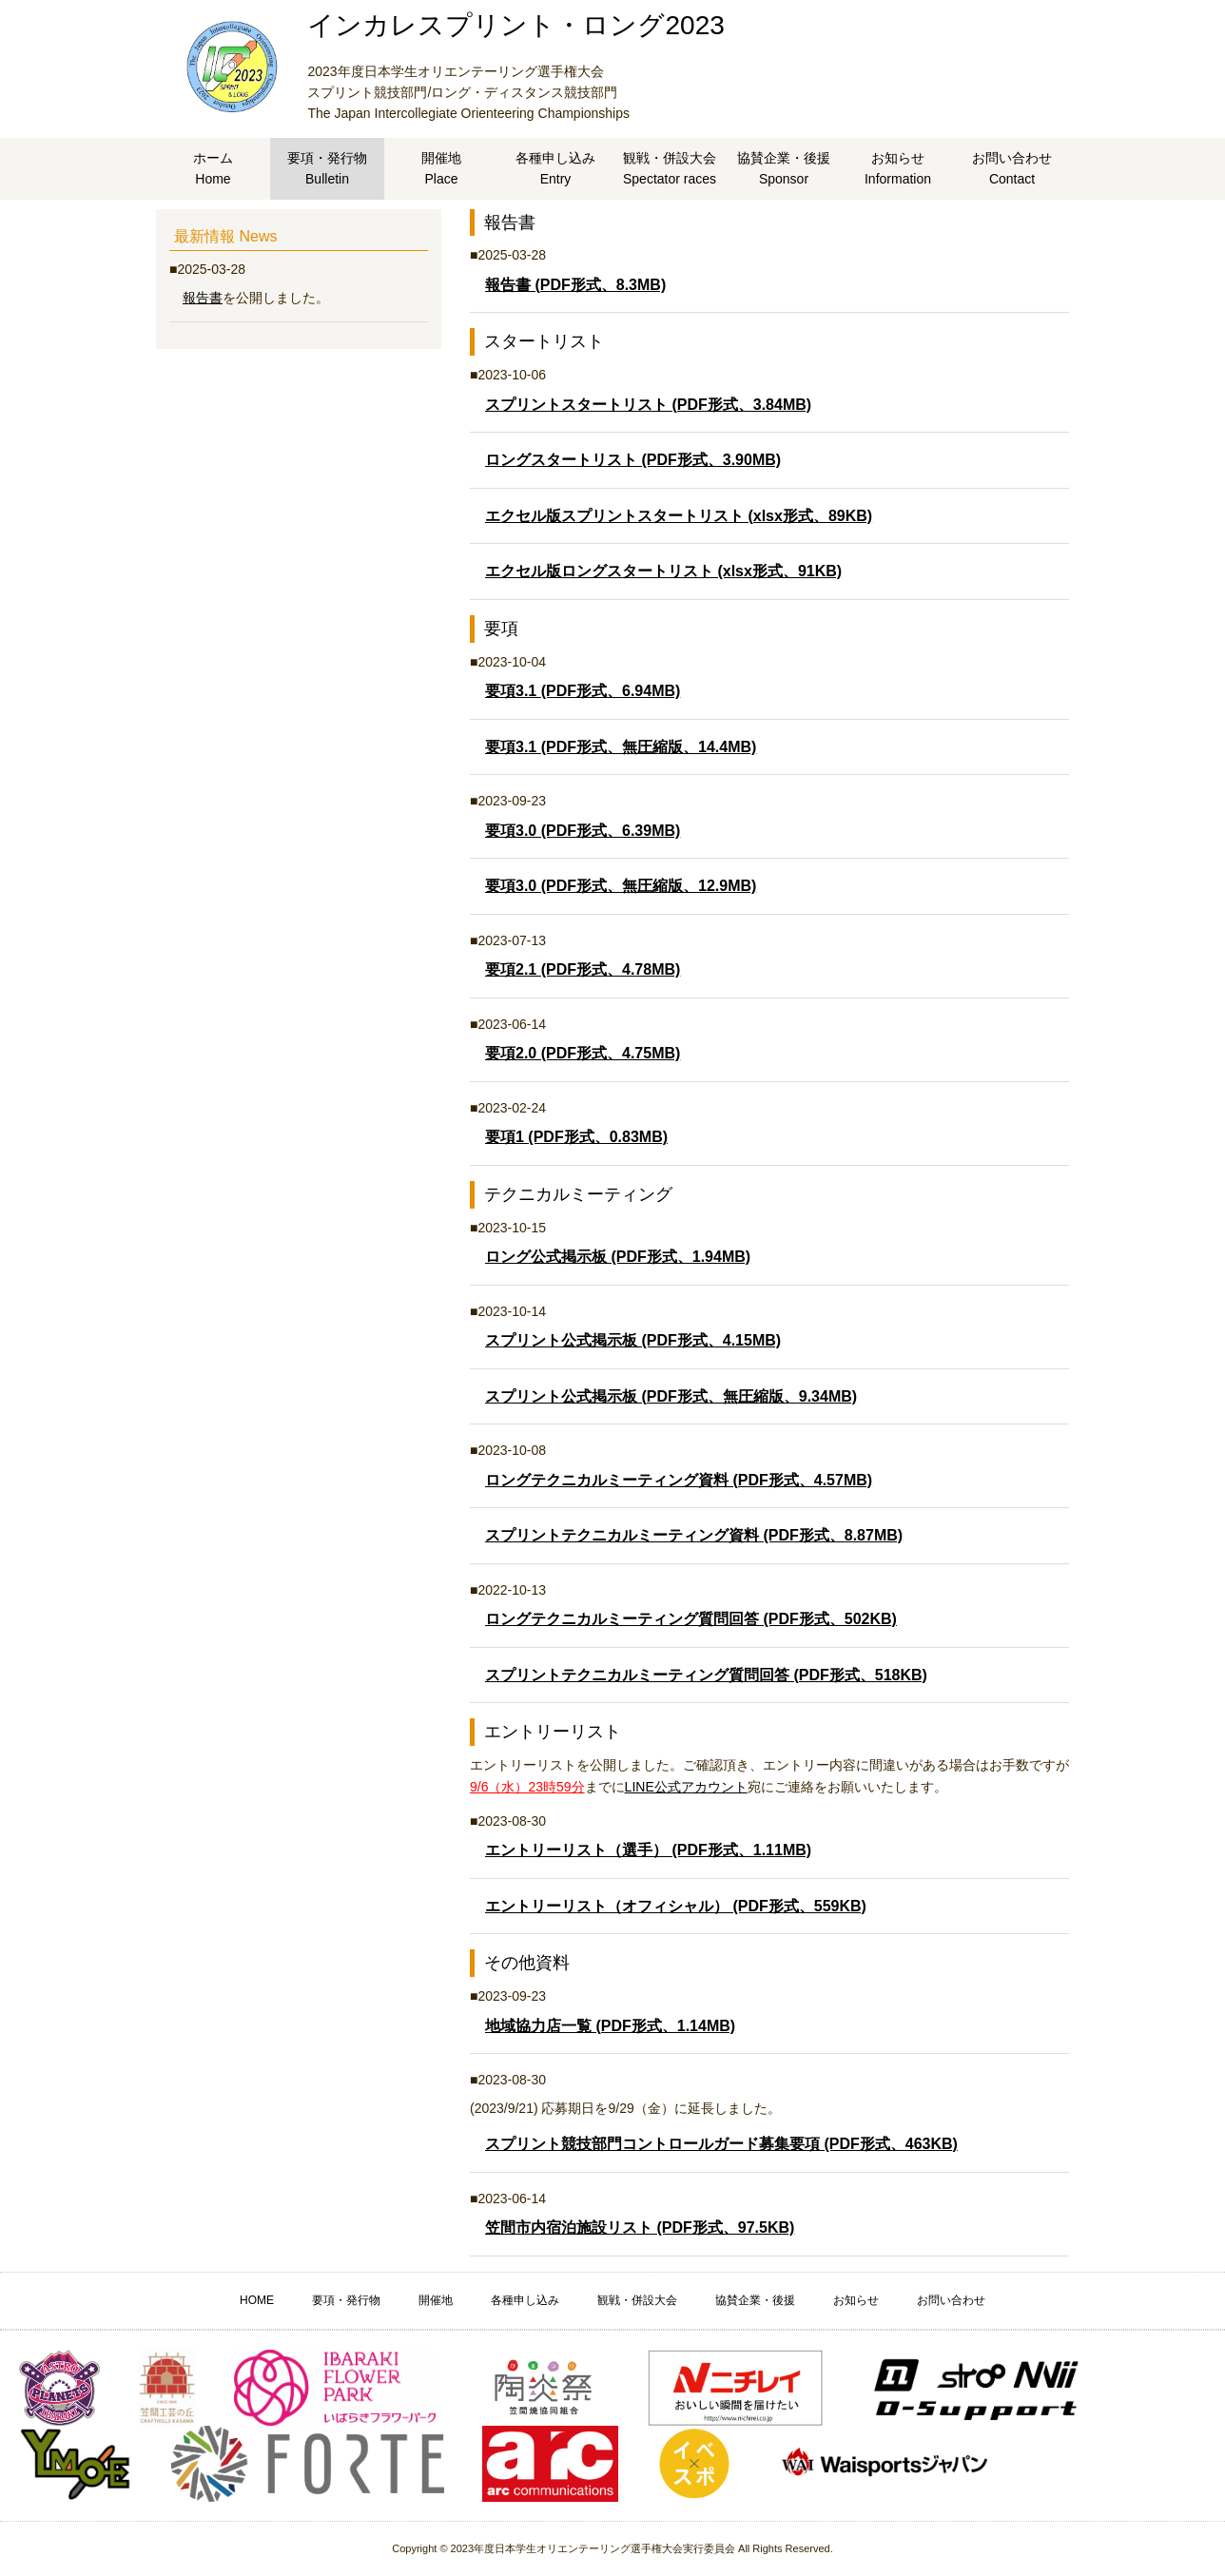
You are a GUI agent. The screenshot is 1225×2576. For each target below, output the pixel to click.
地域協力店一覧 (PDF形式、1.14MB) (610, 2026)
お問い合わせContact (1012, 168)
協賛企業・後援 (755, 2300)
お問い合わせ (951, 2300)
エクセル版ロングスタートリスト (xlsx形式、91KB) (663, 571)
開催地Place (441, 168)
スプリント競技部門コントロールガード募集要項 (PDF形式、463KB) (721, 2144)
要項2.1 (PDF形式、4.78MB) (582, 969)
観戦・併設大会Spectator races (669, 168)
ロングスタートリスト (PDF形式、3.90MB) (633, 460)
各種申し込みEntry (555, 168)
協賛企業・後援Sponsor (783, 168)
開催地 (435, 2300)
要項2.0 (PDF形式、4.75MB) (582, 1053)
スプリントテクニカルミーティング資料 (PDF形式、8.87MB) (694, 1535)
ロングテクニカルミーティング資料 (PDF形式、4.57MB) (678, 1480)
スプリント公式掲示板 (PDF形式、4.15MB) (633, 1340)
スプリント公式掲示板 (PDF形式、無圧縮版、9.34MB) (671, 1396)
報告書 (203, 297)
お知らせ (856, 2300)
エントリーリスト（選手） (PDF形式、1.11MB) (648, 1850)
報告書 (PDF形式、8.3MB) (575, 285)
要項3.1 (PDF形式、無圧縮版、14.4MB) (620, 747)
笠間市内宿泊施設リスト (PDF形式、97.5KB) (639, 2227)
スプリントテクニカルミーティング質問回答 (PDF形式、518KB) (706, 1675)
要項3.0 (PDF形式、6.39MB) (582, 831)
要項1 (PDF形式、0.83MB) (576, 1137)
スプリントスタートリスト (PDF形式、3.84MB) (648, 405)
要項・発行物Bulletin (327, 168)
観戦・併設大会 (637, 2300)
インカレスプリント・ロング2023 (515, 25)
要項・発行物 (346, 2300)
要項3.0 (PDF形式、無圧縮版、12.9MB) (620, 886)
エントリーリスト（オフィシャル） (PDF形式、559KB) (675, 1906)
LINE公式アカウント (686, 1786)
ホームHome (213, 168)
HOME (257, 2300)
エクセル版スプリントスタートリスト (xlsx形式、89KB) (678, 516)
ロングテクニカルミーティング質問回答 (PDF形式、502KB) (691, 1619)
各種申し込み (525, 2300)
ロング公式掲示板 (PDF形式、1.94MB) (617, 1257)
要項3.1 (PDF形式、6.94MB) (582, 691)
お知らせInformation (898, 168)
